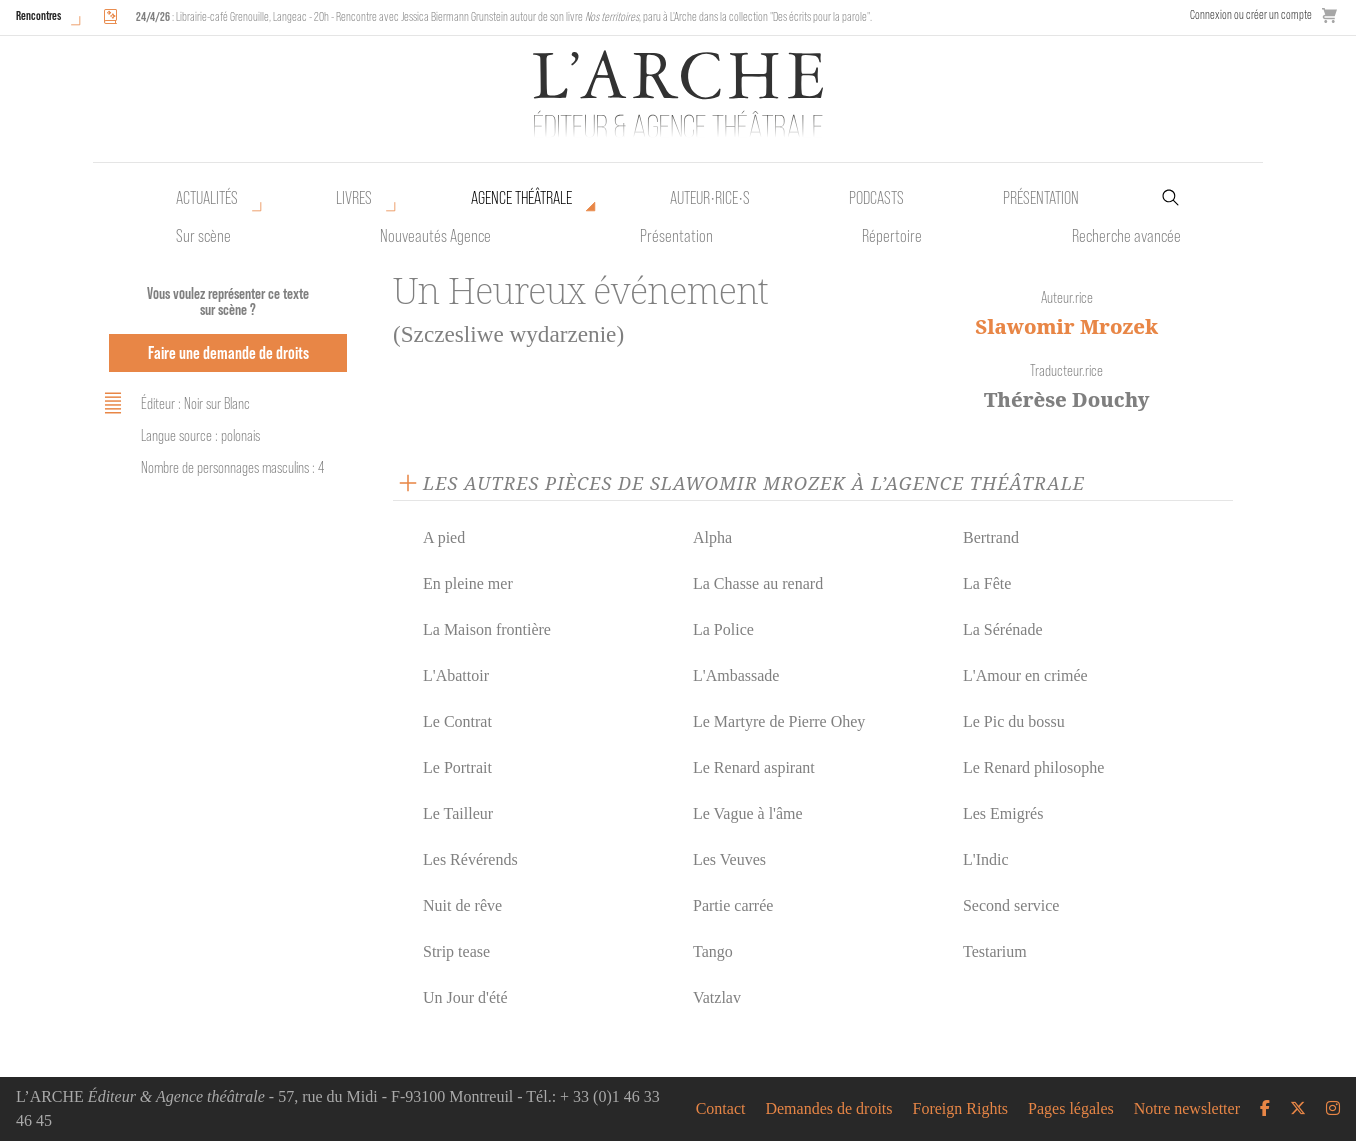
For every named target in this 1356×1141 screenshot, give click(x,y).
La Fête (987, 583)
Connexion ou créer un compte (1251, 14)
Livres (354, 198)
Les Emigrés (1003, 813)
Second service (1011, 905)
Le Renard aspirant (754, 767)
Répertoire (892, 236)
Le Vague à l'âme (748, 813)
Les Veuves (729, 859)
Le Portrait (457, 767)
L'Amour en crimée (1025, 675)
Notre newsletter (1187, 1109)
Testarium (995, 951)
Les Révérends (470, 859)
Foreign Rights (961, 1109)
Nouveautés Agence (435, 236)
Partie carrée (733, 905)
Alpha (712, 537)
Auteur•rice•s (710, 198)
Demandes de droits (828, 1109)
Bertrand (991, 537)
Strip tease (456, 951)
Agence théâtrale (521, 198)
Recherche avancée (1126, 236)
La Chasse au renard (758, 583)
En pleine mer (468, 583)
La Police (723, 629)
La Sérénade (1003, 629)
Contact (721, 1109)
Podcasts (876, 198)
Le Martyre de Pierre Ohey (779, 721)
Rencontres (38, 15)
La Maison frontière (487, 629)
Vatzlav (717, 997)
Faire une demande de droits (228, 352)
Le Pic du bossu (1014, 721)
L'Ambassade (736, 675)
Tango (713, 951)
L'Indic (986, 859)
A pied (444, 537)
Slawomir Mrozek (1066, 326)
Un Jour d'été (465, 997)
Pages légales (1071, 1109)
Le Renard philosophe (1033, 767)
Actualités (207, 198)
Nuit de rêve (462, 905)
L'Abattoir (456, 675)
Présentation (676, 236)
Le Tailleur (458, 813)
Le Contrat (457, 721)
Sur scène (203, 236)
